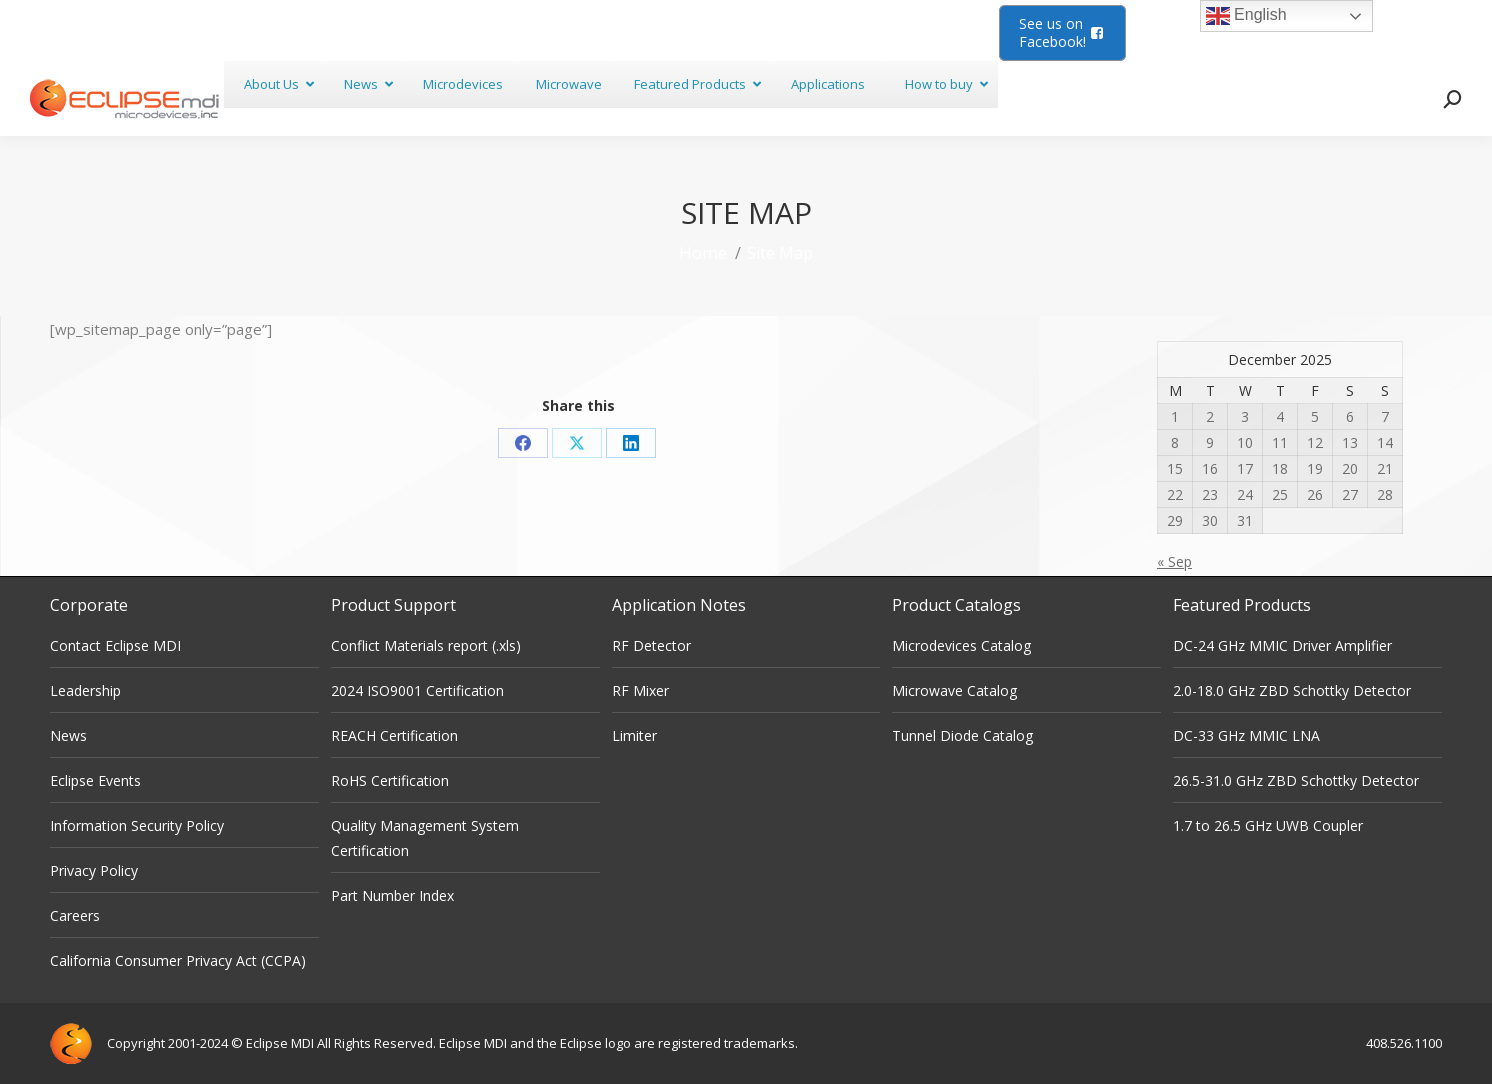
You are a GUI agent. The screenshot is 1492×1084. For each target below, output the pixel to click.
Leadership (85, 690)
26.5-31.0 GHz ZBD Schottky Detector (1296, 780)
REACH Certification (394, 735)
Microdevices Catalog (961, 645)
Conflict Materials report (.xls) (426, 645)
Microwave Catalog (954, 690)
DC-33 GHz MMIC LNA (1246, 735)
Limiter (634, 735)
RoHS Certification (390, 780)
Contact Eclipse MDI (115, 645)
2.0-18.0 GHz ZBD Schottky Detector (1292, 690)
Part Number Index (392, 895)
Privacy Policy (94, 870)
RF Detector (651, 645)
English (1246, 16)
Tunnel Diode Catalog (962, 735)
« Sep (1174, 561)
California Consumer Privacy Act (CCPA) (178, 960)
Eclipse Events (95, 780)
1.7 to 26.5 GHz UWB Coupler (1268, 825)
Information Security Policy (137, 825)
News (68, 735)
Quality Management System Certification (425, 838)
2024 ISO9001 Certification (417, 690)
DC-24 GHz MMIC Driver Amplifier (1282, 645)
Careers (75, 915)
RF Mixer (640, 690)
